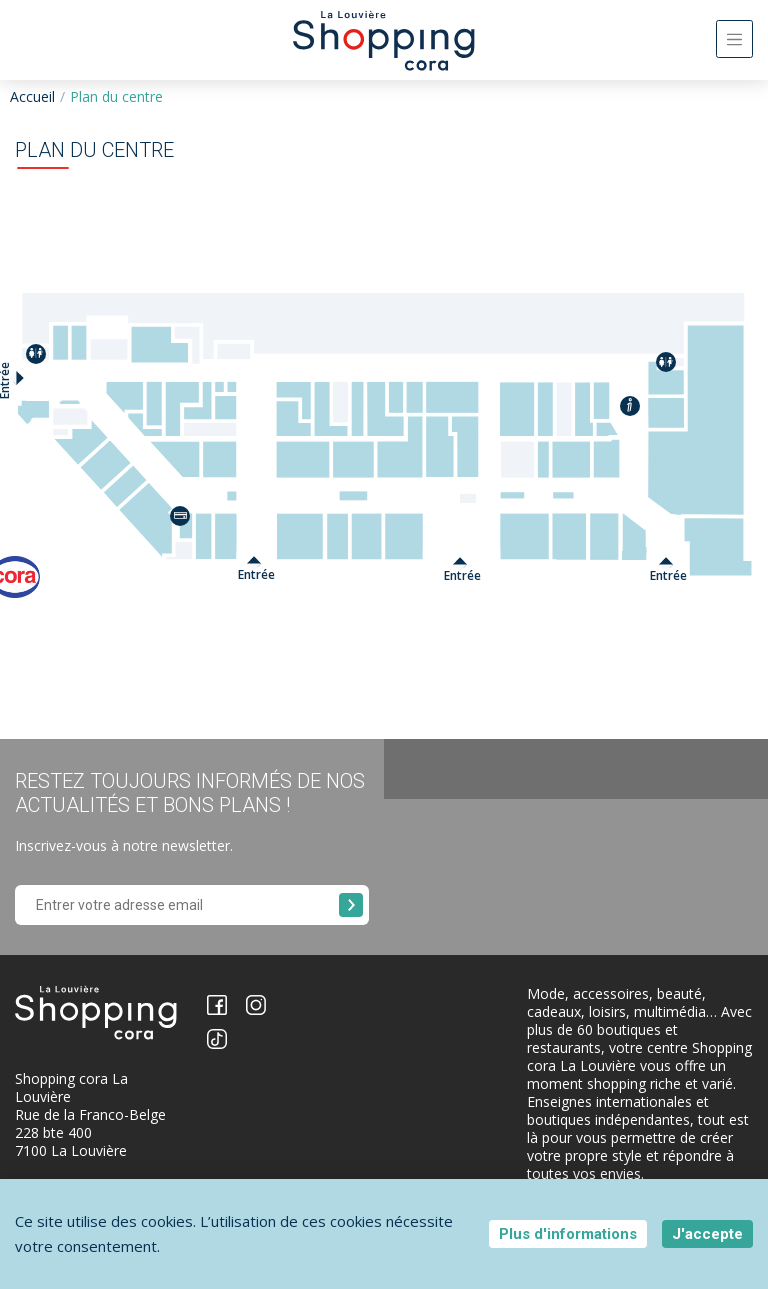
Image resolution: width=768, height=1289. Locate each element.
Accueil (32, 96)
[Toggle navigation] (734, 39)
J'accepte (707, 1234)
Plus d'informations (568, 1234)
